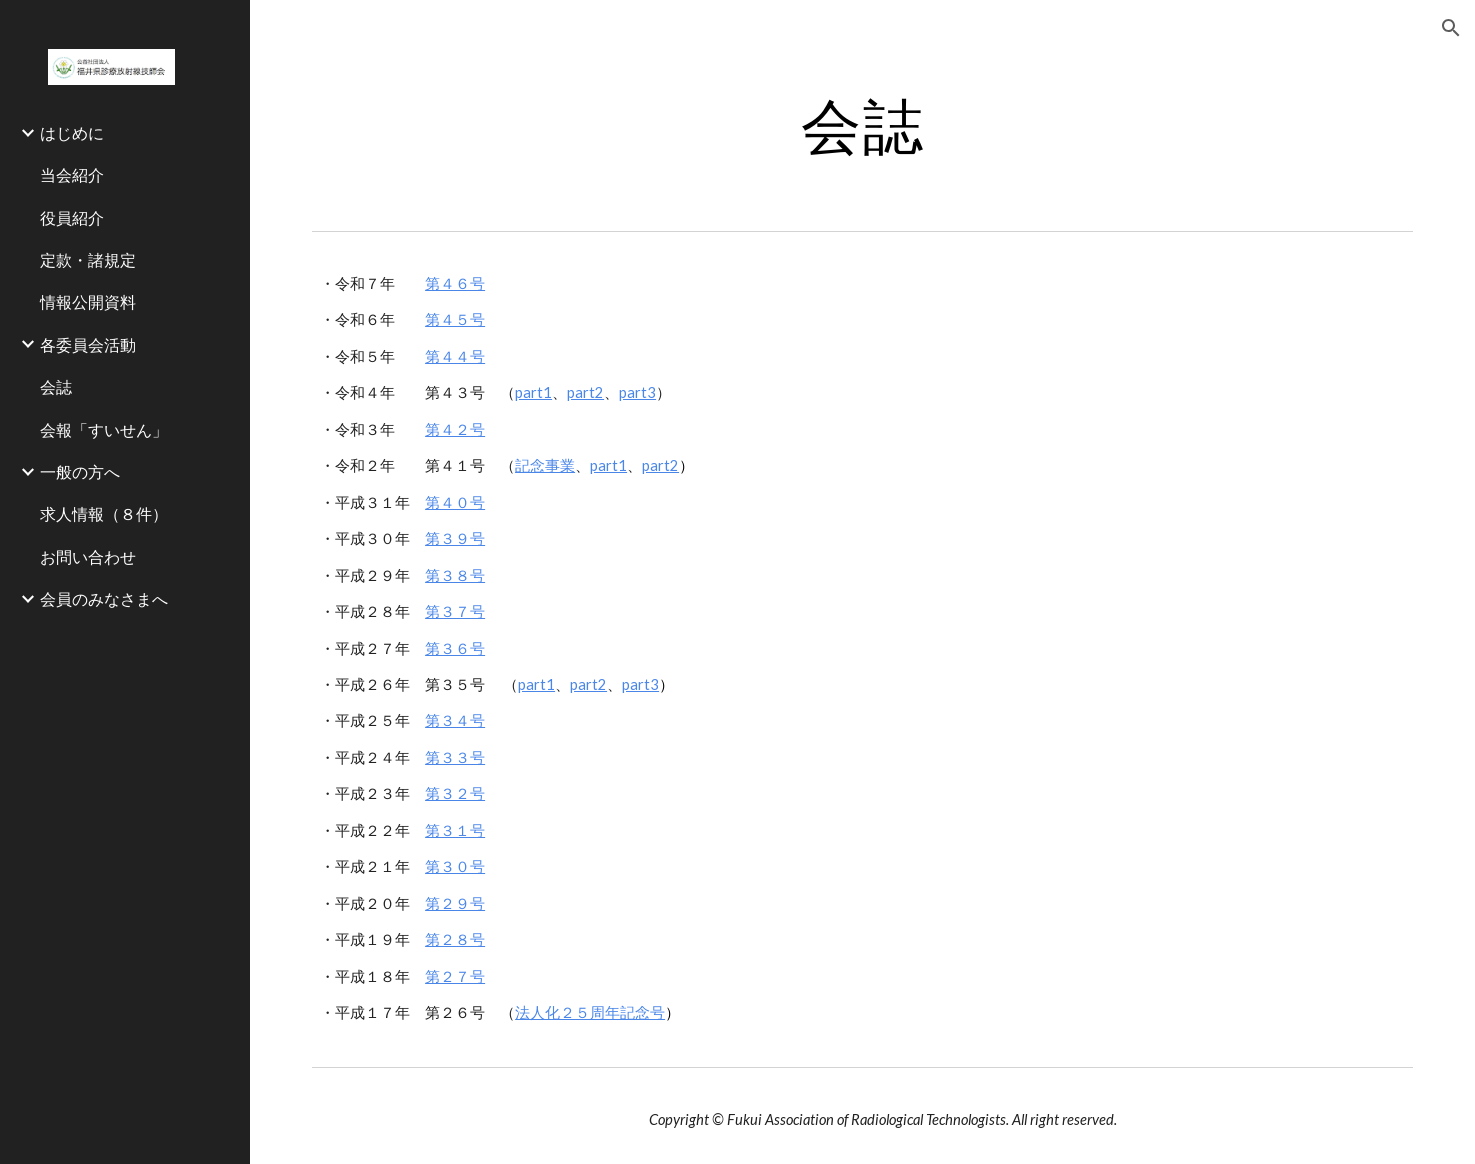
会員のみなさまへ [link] (104, 598)
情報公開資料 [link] (88, 301)
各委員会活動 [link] (88, 344)
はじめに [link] (72, 132)
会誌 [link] (56, 386)
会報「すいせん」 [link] (104, 429)
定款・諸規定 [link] (88, 259)
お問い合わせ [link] (88, 556)
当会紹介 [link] (72, 174)
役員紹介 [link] (72, 217)
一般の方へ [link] (80, 471)
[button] (1451, 28)
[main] (862, 125)
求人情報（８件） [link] (104, 513)
